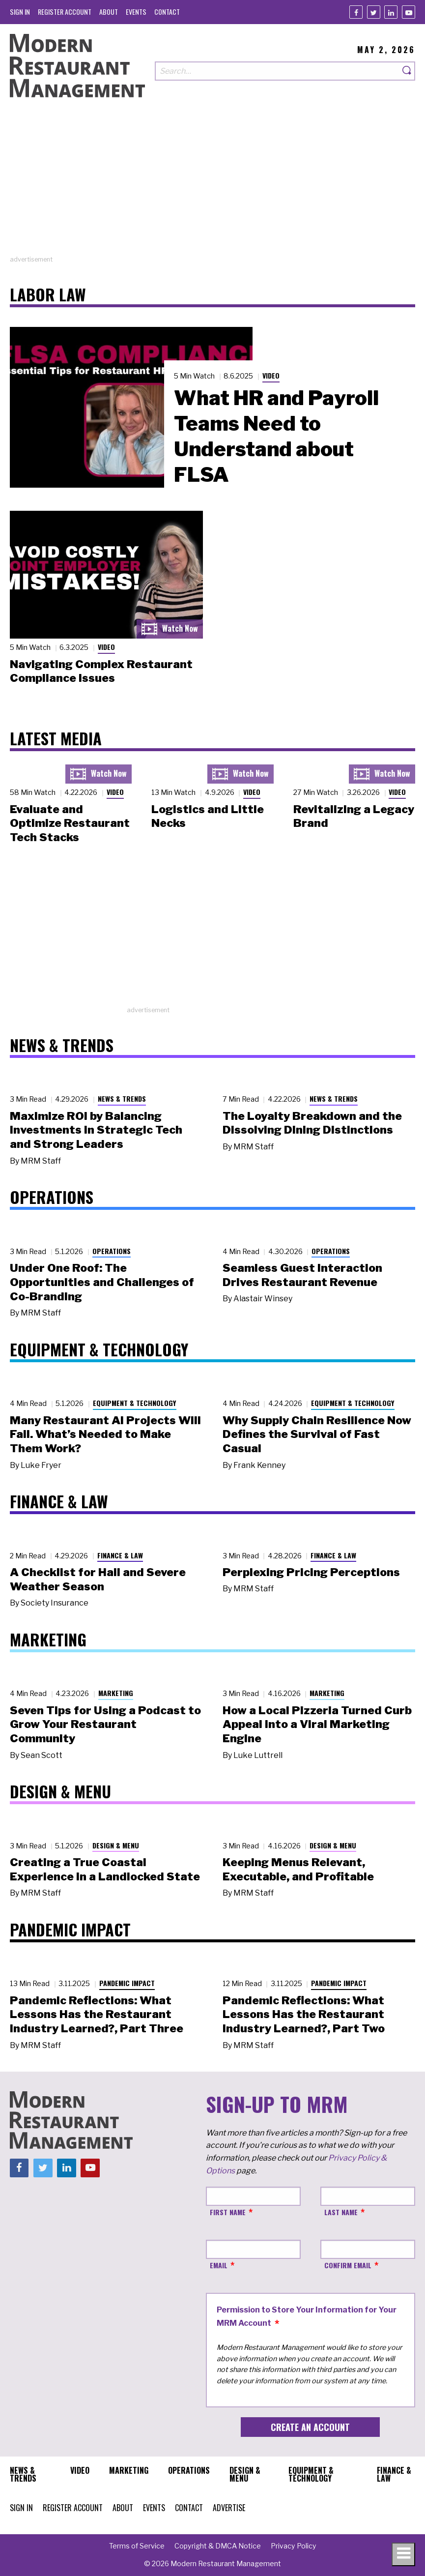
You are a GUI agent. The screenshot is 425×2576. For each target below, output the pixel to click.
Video (271, 375)
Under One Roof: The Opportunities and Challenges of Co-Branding (102, 1282)
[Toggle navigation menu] (403, 2554)
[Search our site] (277, 71)
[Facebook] (356, 12)
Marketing (115, 1693)
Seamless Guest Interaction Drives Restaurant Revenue (302, 1275)
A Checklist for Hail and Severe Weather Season (98, 1579)
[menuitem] (20, 11)
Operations (111, 1251)
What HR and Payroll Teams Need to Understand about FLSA (276, 436)
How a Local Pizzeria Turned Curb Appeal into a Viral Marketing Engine (317, 1724)
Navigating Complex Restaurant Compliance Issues (101, 671)
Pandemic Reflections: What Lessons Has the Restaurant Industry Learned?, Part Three (96, 2014)
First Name (228, 2212)
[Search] (407, 71)
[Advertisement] (212, 186)
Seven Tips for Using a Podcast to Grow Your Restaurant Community (105, 1724)
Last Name (341, 2212)
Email (218, 2265)
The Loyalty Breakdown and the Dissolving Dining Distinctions (312, 1123)
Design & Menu (115, 1845)
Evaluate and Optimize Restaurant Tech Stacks (70, 823)
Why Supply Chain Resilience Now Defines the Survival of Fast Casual (317, 1434)
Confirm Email (347, 2265)
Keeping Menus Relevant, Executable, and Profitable (298, 1869)
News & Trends (122, 1098)
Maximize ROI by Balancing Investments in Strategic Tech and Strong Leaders (96, 1130)
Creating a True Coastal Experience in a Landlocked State (105, 1869)
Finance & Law (120, 1555)
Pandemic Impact (127, 1983)
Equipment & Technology (134, 1403)
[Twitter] (373, 12)
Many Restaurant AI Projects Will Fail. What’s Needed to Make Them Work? (105, 1434)
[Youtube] (408, 12)
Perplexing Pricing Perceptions (311, 1572)
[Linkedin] (390, 12)
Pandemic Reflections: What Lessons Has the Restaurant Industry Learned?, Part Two (304, 2014)
